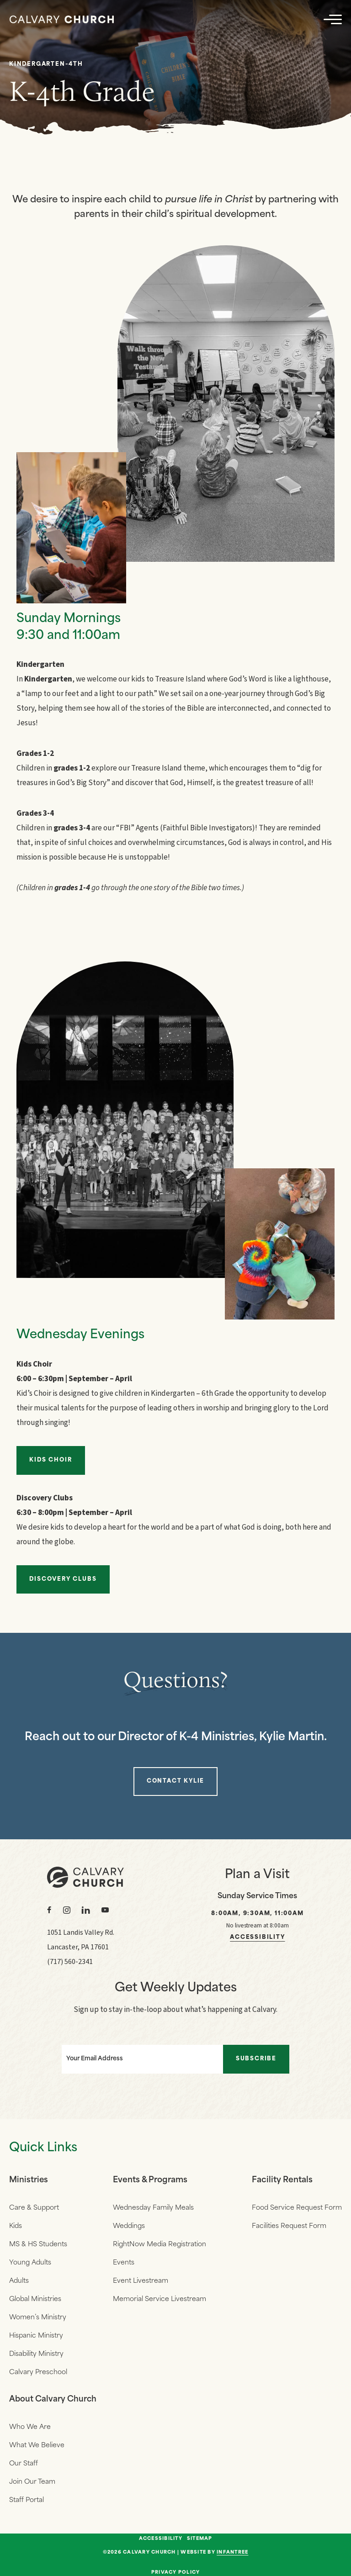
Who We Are (30, 2419)
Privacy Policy (175, 2566)
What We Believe (36, 2437)
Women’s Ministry (37, 2307)
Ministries (29, 2167)
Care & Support (34, 2195)
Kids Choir (54, 1459)
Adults (19, 2270)
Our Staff (23, 2456)
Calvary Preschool (38, 2363)
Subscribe (260, 2048)
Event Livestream (140, 2270)
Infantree (232, 2546)
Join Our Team (32, 2475)
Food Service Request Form (297, 2195)
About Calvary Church (53, 2391)
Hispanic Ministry (36, 2326)
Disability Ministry (36, 2345)
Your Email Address (88, 2048)
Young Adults (30, 2251)
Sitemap (200, 2533)
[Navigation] (333, 19)
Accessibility (257, 1928)
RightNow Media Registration (159, 2232)
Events (123, 2251)
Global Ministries (35, 2289)
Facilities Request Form (289, 2214)
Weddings (129, 2214)
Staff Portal (26, 2494)
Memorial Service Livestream (159, 2289)
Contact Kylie (175, 1773)
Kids (15, 2214)
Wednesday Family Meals (153, 2195)
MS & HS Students (38, 2232)
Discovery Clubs (67, 1575)
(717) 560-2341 (70, 1952)
